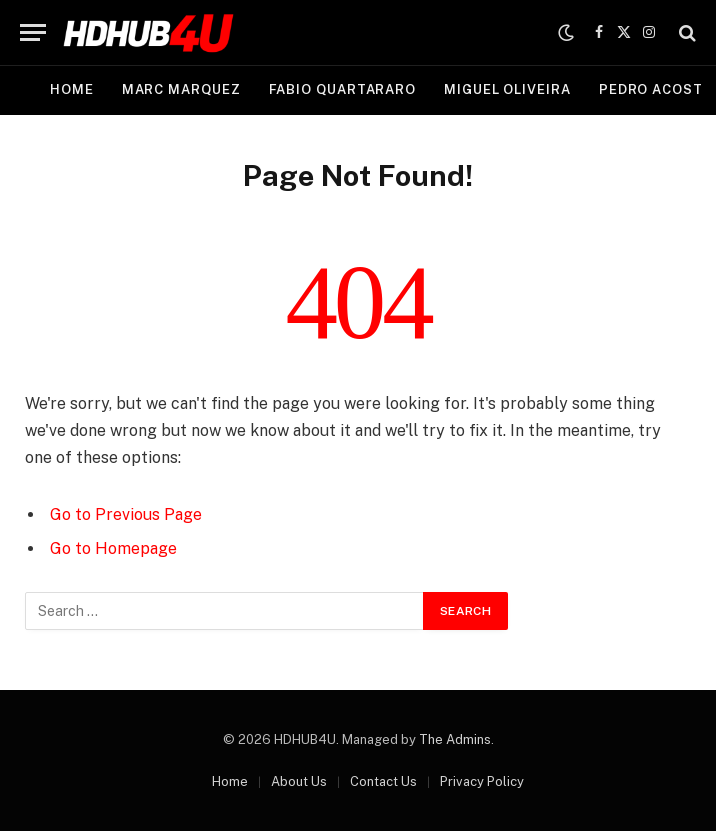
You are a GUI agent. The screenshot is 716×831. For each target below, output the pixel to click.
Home (72, 89)
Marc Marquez (181, 89)
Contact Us (383, 781)
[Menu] (33, 32)
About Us (299, 781)
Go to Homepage (113, 548)
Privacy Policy (482, 781)
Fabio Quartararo (343, 89)
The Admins (455, 739)
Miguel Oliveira (507, 89)
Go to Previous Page (126, 514)
